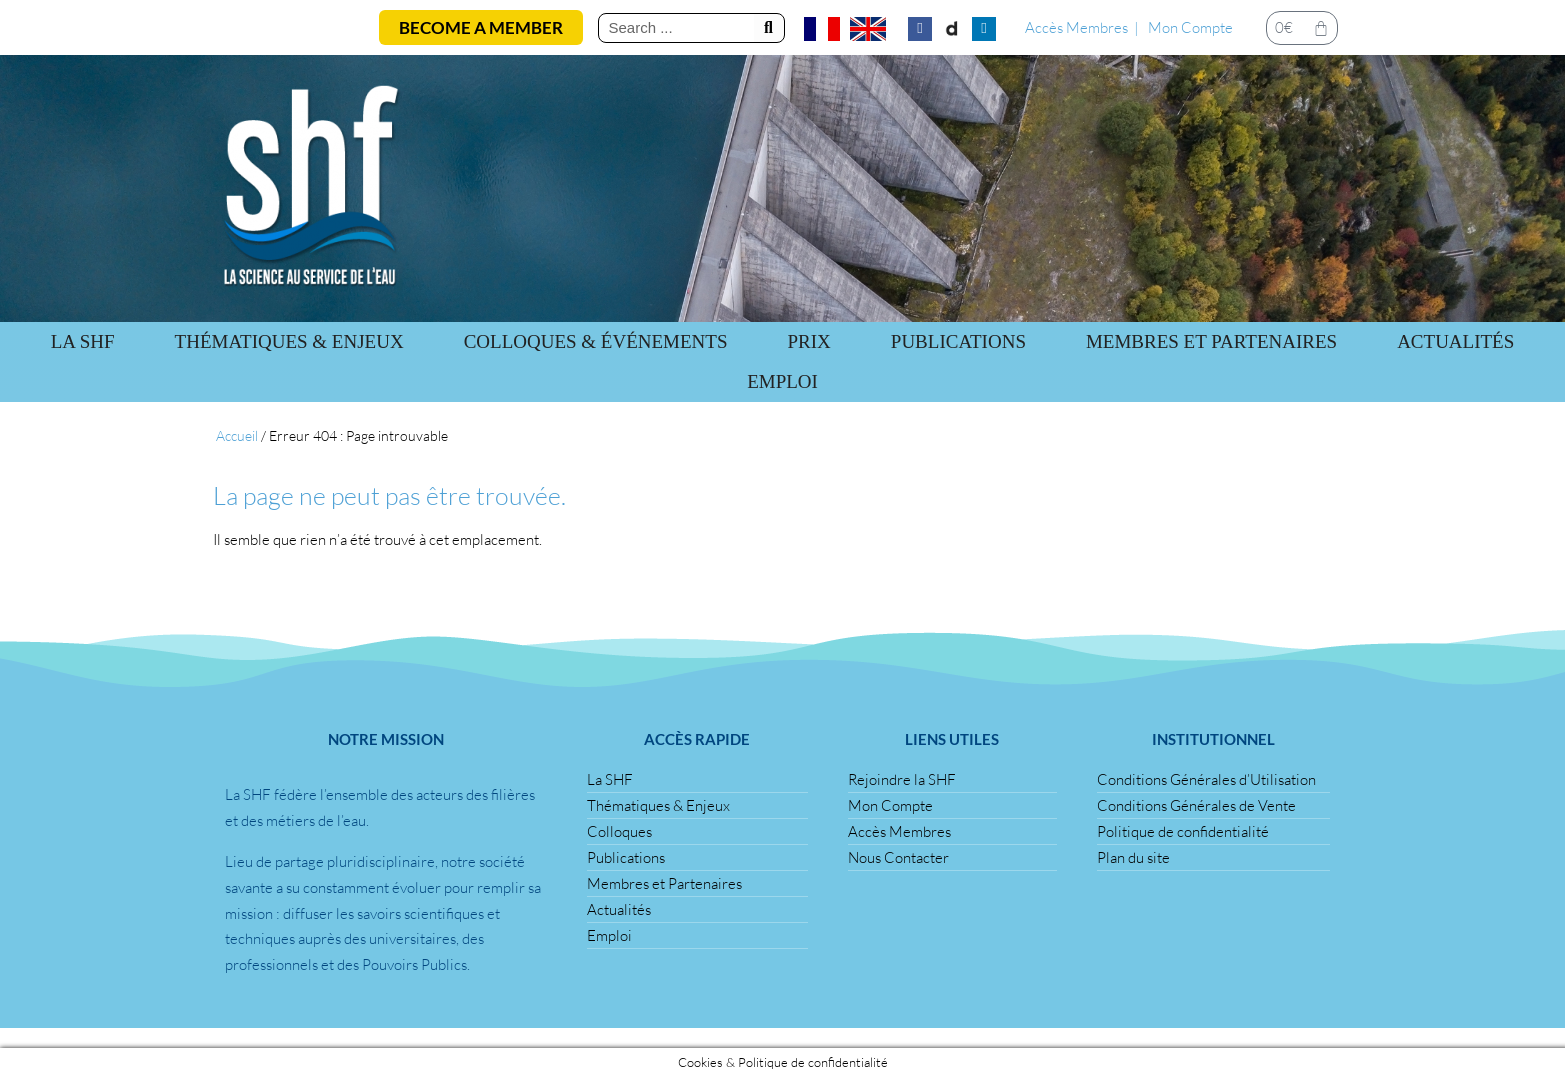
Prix (809, 341)
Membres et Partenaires (1211, 341)
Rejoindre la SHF (902, 779)
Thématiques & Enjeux (289, 341)
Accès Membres (1076, 27)
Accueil (237, 435)
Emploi (782, 381)
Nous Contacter (898, 857)
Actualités (1455, 341)
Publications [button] (958, 341)
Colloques (619, 831)
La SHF (83, 341)
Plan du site (1133, 857)
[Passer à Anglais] (868, 29)
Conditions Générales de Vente (1196, 805)
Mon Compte (1190, 27)
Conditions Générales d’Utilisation (1206, 779)
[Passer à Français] (822, 29)
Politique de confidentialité (1183, 831)
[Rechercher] (769, 28)
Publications (626, 857)
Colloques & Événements (596, 341)
